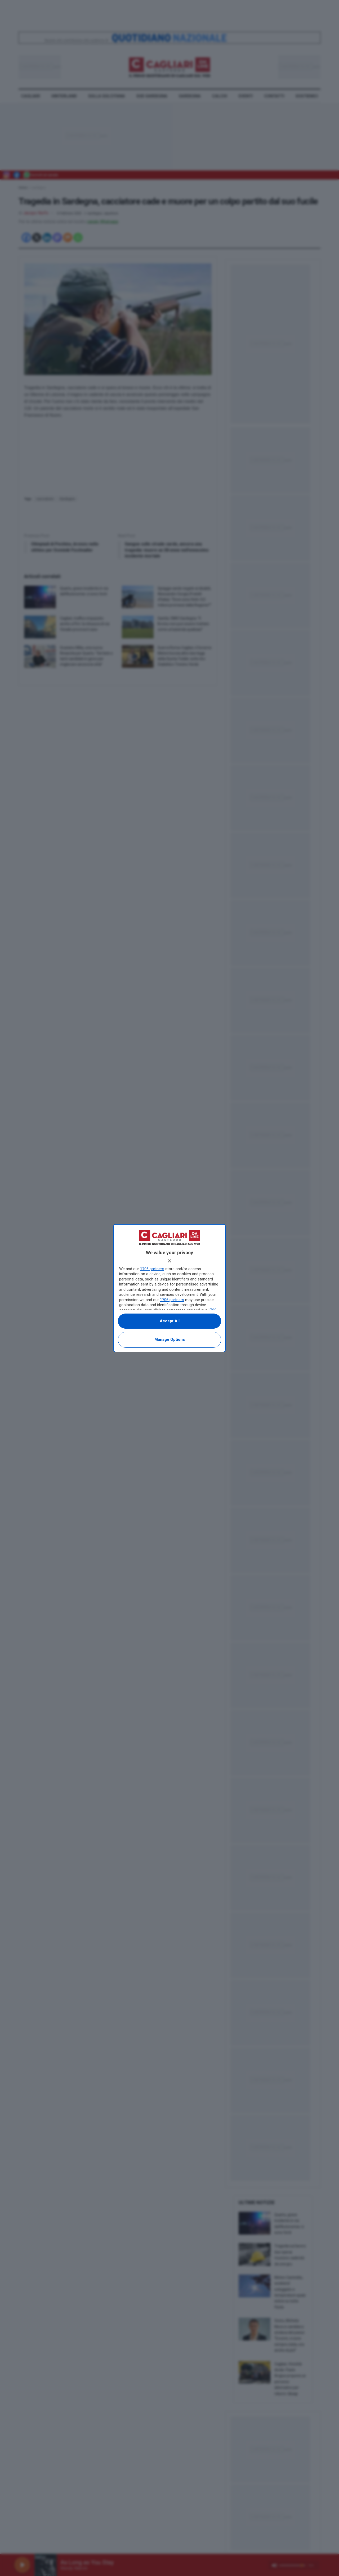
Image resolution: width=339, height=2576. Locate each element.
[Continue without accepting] (169, 1261)
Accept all (170, 1321)
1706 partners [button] (152, 1268)
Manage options (169, 1339)
